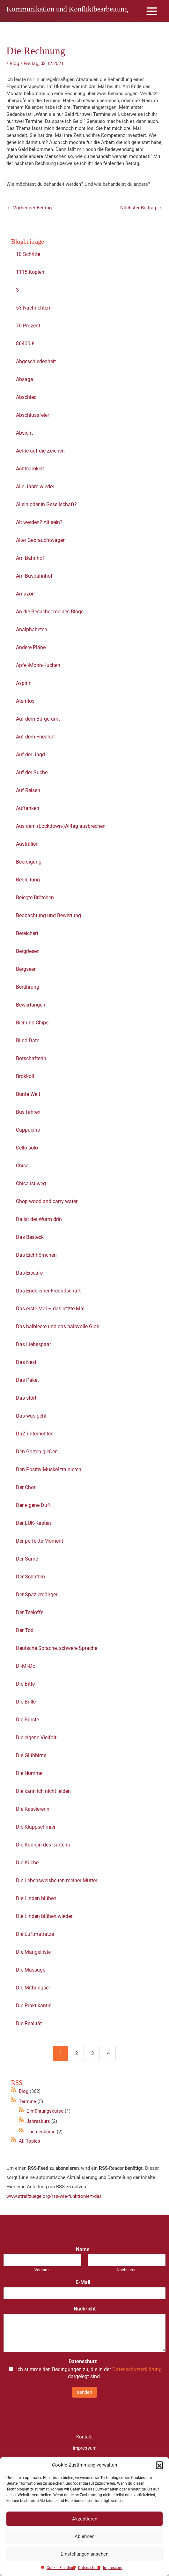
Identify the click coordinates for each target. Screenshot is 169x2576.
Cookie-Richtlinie (61, 2567)
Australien (27, 846)
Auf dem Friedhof (35, 739)
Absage (24, 382)
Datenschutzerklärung (137, 2372)
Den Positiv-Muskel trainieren (48, 1472)
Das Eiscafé (29, 1275)
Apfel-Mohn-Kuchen (38, 668)
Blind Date (27, 1043)
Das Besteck (30, 1240)
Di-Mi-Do (25, 1669)
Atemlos (25, 703)
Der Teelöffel (30, 1615)
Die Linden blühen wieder (44, 1919)
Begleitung (28, 882)
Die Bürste (27, 1722)
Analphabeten (31, 632)
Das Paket (27, 1383)
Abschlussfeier (32, 418)
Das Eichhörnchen (36, 1257)
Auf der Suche (32, 775)
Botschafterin (31, 1061)
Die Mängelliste (33, 1954)
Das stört (26, 1400)
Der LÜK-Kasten (33, 1526)
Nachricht (85, 2311)
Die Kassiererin (32, 1811)
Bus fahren (28, 1115)
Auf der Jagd (30, 757)
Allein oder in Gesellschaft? (46, 507)
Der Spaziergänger (36, 1597)
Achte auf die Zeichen (40, 453)
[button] (159, 2465)
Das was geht (31, 1418)
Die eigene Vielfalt (36, 1740)
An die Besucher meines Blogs (50, 614)
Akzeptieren (84, 2519)
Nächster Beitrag (141, 210)
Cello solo (27, 1150)
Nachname (126, 2272)
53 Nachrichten (33, 310)
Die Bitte (25, 1686)
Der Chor (25, 1490)
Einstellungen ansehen (84, 2554)
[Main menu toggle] (152, 12)
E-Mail (85, 2285)
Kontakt (84, 2439)
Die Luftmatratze (35, 1937)
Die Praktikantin (34, 2008)
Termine (27, 2104)
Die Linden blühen (36, 1901)
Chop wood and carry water (46, 1204)
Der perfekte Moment (39, 1543)
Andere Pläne (31, 650)
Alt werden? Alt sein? (39, 525)
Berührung (27, 989)
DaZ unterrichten (35, 1436)
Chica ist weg (31, 1186)
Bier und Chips (32, 1025)
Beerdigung (28, 864)
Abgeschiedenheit (36, 364)
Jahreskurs (38, 2124)
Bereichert (27, 936)
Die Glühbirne (31, 1758)
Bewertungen (30, 1007)
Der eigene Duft (33, 1508)
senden (84, 2394)
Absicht (24, 435)
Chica (22, 1168)
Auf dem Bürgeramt (38, 721)
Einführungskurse (44, 2113)
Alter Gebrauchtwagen (41, 543)
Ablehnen (84, 2536)
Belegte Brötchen (35, 900)
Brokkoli (25, 1079)
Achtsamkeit (30, 471)
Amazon (25, 596)
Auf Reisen (28, 793)
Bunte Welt (28, 1097)
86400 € (25, 346)
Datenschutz (89, 2567)
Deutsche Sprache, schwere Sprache (56, 1651)
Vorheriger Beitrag (29, 210)
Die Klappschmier (35, 1829)
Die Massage (30, 1972)
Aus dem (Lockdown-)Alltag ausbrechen (61, 829)
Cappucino (28, 1132)
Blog (14, 66)
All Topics (29, 2143)
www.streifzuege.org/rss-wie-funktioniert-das (54, 2198)
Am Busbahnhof (34, 578)
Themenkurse (40, 2134)
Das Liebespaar (33, 1347)
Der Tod (24, 1633)
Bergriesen (28, 954)
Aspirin (24, 686)
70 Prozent (28, 328)
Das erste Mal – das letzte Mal (50, 1311)
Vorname (42, 2272)
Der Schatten (30, 1579)
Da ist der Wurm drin (39, 1222)
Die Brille (26, 1704)
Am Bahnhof (30, 561)
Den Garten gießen (37, 1454)
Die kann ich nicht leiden (43, 1794)
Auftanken (27, 811)
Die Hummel (30, 1776)
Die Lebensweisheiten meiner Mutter (56, 1883)
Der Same (27, 1561)
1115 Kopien (30, 275)
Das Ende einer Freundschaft (48, 1293)
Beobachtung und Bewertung (48, 918)
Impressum (112, 2567)
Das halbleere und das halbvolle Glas (57, 1329)
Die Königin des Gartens (43, 1847)
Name (84, 2252)
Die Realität (29, 2026)
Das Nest (26, 1365)
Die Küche (27, 1865)
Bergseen (26, 972)
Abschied (26, 400)
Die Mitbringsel (33, 1990)
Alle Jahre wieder (35, 489)
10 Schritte (28, 257)
